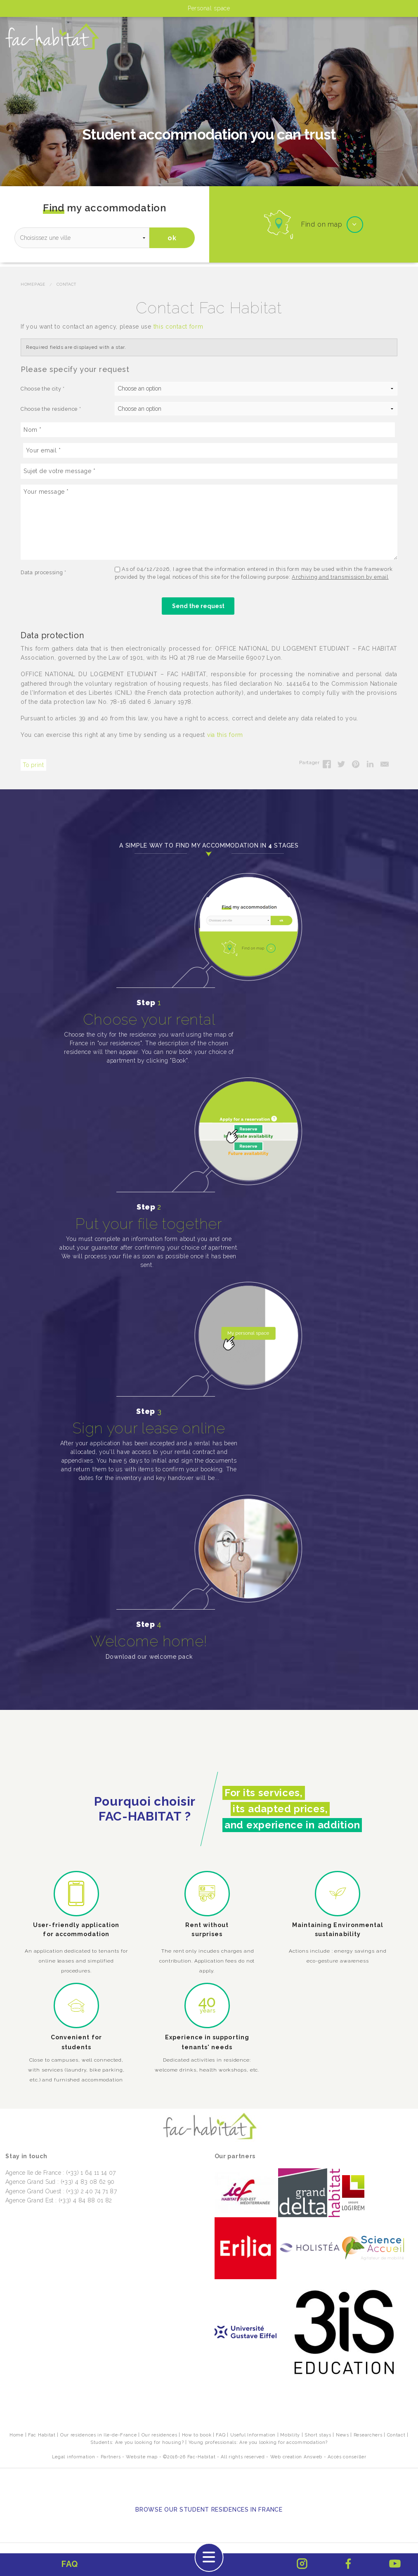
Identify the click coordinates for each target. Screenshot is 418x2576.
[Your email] (210, 450)
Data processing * (43, 572)
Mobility (290, 2435)
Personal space (209, 8)
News (342, 2435)
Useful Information (253, 2435)
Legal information (73, 2457)
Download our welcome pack (149, 1656)
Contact (66, 284)
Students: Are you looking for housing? (137, 2442)
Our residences (159, 2435)
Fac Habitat (42, 2435)
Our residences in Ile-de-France (98, 2435)
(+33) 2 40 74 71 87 (91, 2191)
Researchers (368, 2435)
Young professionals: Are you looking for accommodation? (258, 2442)
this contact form (178, 326)
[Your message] (209, 522)
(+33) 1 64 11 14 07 (91, 2172)
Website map (142, 2457)
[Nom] (208, 429)
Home (16, 2435)
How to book (197, 2435)
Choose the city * (43, 389)
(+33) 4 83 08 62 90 (88, 2181)
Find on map (321, 224)
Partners (111, 2457)
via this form (225, 735)
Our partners (235, 2156)
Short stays (318, 2435)
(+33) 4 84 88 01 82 (85, 2200)
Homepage (33, 284)
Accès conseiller (347, 2457)
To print (33, 765)
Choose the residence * (51, 409)
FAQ (220, 2435)
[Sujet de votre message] (209, 471)
